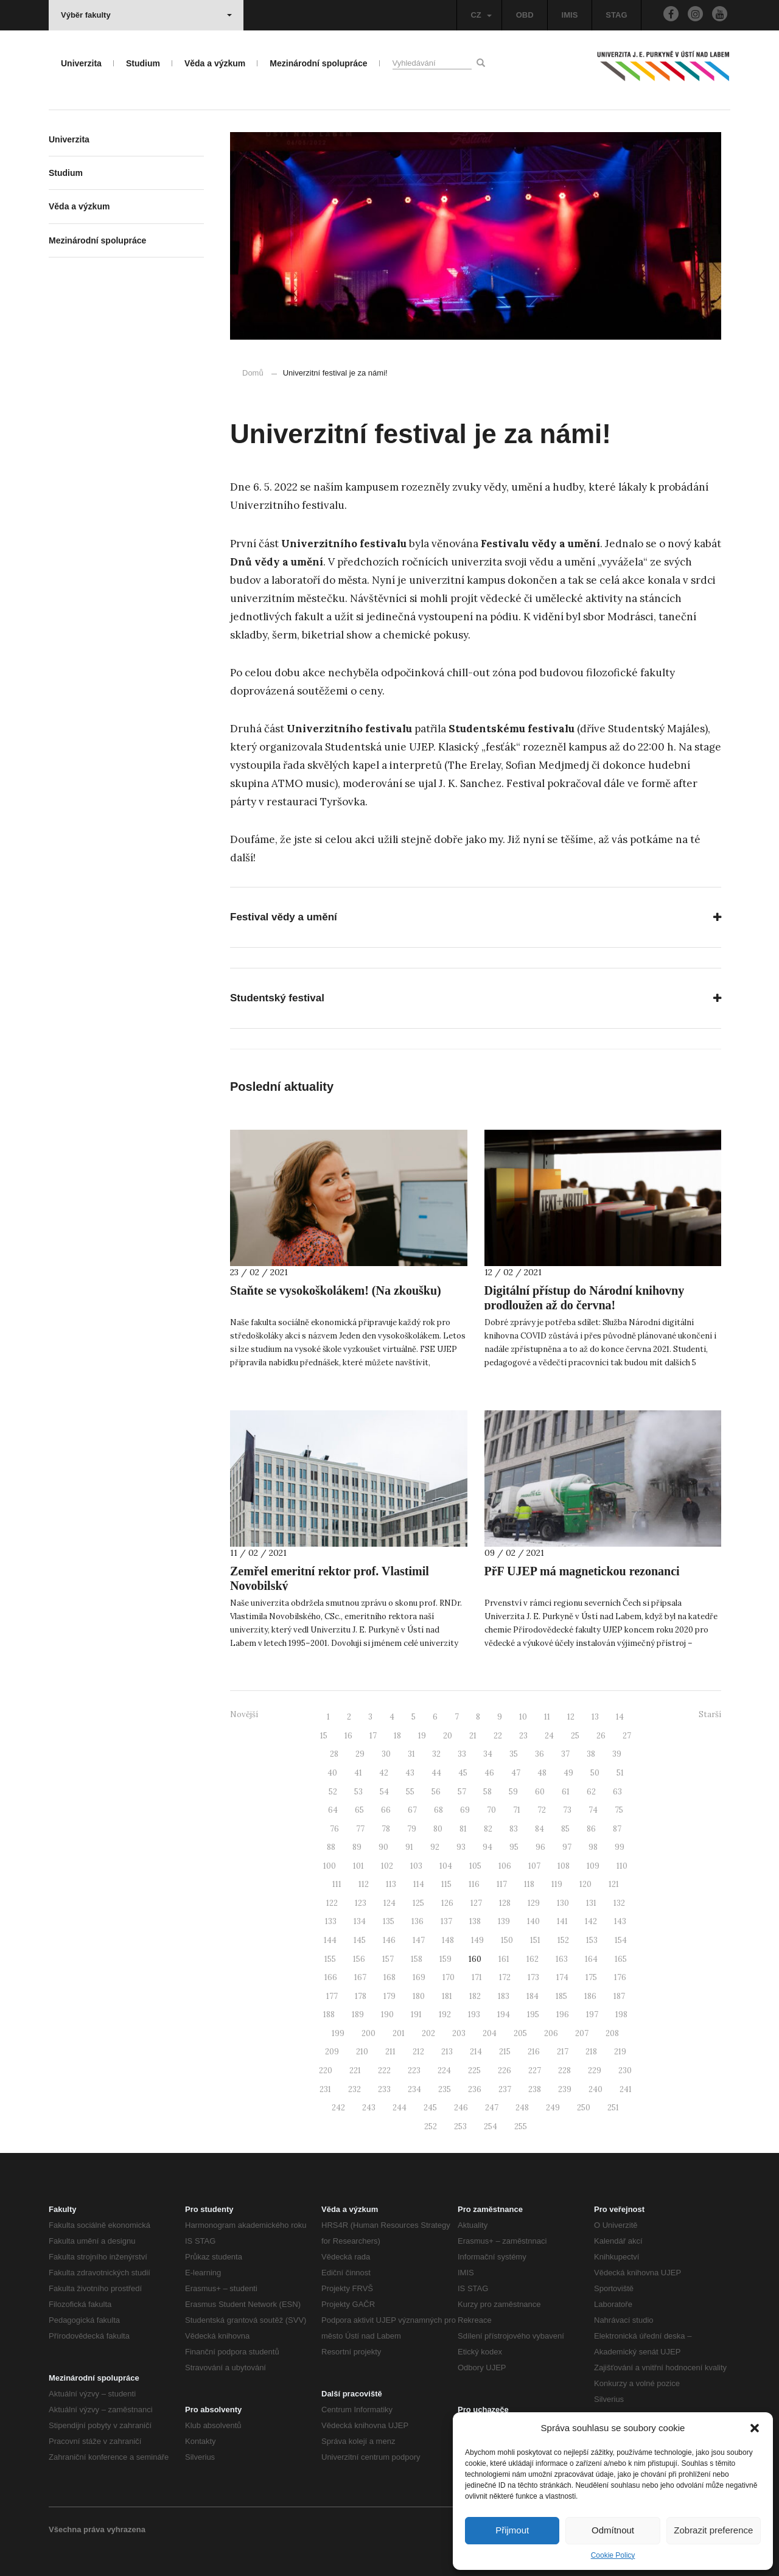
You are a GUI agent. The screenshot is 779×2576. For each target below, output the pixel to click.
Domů (253, 372)
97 (566, 1847)
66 (386, 1810)
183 (503, 1996)
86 (591, 1829)
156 (359, 1959)
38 (591, 1754)
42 (383, 1773)
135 (388, 1921)
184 (532, 1996)
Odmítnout (613, 2530)
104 (445, 1866)
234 (414, 2089)
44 (436, 1773)
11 (547, 1717)
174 (562, 1977)
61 (566, 1792)
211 (390, 2051)
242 (338, 2107)
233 (384, 2089)
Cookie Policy (613, 2555)
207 (582, 2033)
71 (516, 1810)
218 (591, 2051)
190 (387, 2014)
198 (621, 2014)
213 (447, 2051)
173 (533, 1977)
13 (595, 1717)
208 (612, 2033)
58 (487, 1792)
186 (590, 1996)
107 (534, 1866)
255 (520, 2126)
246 (461, 2107)
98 (593, 1847)
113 (391, 1884)
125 (418, 1903)
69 (465, 1810)
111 (336, 1884)
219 (620, 2051)
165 (621, 1959)
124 (389, 1903)
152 (563, 1940)
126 (447, 1903)
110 (622, 1866)
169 (419, 1977)
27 (627, 1736)
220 (325, 2070)
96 (540, 1847)
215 (505, 2051)
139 (504, 1921)
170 (448, 1977)
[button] (755, 2428)
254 (490, 2126)
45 (462, 1773)
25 (575, 1736)
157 (388, 1959)
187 (619, 1996)
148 (448, 1940)
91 (409, 1847)
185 (561, 1996)
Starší (710, 1714)
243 (369, 2107)
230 (625, 2070)
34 (487, 1754)
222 (384, 2070)
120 (585, 1884)
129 (534, 1903)
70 (491, 1810)
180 (419, 1996)
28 (334, 1754)
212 (418, 2051)
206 (551, 2033)
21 (473, 1736)
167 (360, 1977)
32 (436, 1754)
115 (446, 1884)
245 (430, 2107)
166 (330, 1977)
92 (434, 1847)
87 (617, 1829)
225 (474, 2070)
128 (505, 1903)
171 (477, 1977)
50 (594, 1773)
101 (358, 1866)
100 (329, 1866)
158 (416, 1959)
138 (475, 1921)
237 (504, 2089)
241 (626, 2089)
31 (411, 1754)
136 (417, 1921)
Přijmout (512, 2530)
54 (384, 1792)
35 (513, 1754)
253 (460, 2126)
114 (418, 1884)
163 (562, 1959)
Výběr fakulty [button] (146, 14)
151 (535, 1940)
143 (620, 1921)
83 (513, 1829)
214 (476, 2051)
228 (564, 2070)
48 (542, 1773)
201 (399, 2033)
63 (617, 1792)
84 (539, 1829)
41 (358, 1773)
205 (520, 2033)
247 (491, 2107)
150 (507, 1940)
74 (593, 1810)
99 (619, 1847)
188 (329, 2014)
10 (523, 1717)
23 (523, 1736)
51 (620, 1773)
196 (562, 2014)
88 (331, 1847)
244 (400, 2107)
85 (565, 1829)
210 (362, 2051)
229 (594, 2070)
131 (591, 1903)
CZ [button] (480, 14)
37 (565, 1754)
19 (422, 1736)
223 (414, 2070)
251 (613, 2107)
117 (502, 1884)
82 (488, 1829)
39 (616, 1754)
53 (358, 1792)
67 (412, 1810)
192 (445, 2014)
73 (567, 1810)
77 (360, 1829)
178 (360, 1996)
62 (591, 1792)
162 (532, 1959)
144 (330, 1940)
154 (621, 1940)
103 (416, 1866)
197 (592, 2014)
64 (333, 1810)
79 (411, 1829)
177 (332, 1996)
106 (504, 1866)
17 (373, 1736)
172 (505, 1977)
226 (504, 2070)
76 (334, 1829)
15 (323, 1736)
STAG (616, 14)
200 (369, 2033)
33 (462, 1754)
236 (474, 2089)
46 (489, 1773)
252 (430, 2126)
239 (564, 2089)
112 (363, 1884)
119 (556, 1884)
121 (614, 1884)
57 (462, 1792)
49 (568, 1773)
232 (354, 2089)
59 (513, 1792)
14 (620, 1717)
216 (534, 2051)
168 (389, 1977)
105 (475, 1866)
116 (474, 1884)
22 (498, 1736)
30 (386, 1754)
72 (541, 1810)
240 (596, 2089)
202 (428, 2033)
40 (332, 1773)
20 (447, 1736)
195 (533, 2014)
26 (601, 1736)
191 (416, 2014)
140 (533, 1921)
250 (583, 2107)
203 (459, 2033)
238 (534, 2089)
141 (562, 1921)
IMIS (570, 14)
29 (360, 1754)
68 (438, 1810)
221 (355, 2070)
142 (591, 1921)
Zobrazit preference (713, 2530)
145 (360, 1940)
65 (359, 1810)
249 (553, 2107)
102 (387, 1866)
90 (383, 1847)
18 (397, 1736)
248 (522, 2107)
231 (325, 2089)
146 (389, 1940)
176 (620, 1977)
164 (591, 1959)
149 (477, 1940)
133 (331, 1921)
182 (475, 1996)
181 (447, 1996)
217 (562, 2051)
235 (444, 2089)
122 (332, 1903)
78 (386, 1829)
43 (409, 1773)
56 (436, 1792)
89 (357, 1847)
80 (437, 1829)
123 (360, 1903)
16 (348, 1736)
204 (490, 2033)
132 (619, 1903)
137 (446, 1921)
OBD (525, 14)
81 (463, 1829)
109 (593, 1866)
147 (419, 1940)
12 (571, 1717)
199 (338, 2033)
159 (445, 1959)
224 (444, 2070)
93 (461, 1847)
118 (529, 1884)
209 (332, 2051)
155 (330, 1959)
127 (476, 1903)
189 (358, 2014)
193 (474, 2014)
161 (503, 1959)
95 (514, 1847)
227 (534, 2070)
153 (592, 1940)
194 (503, 2014)
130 (563, 1903)
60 (540, 1792)
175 (591, 1977)
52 (333, 1792)
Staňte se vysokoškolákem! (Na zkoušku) (335, 1290)
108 (563, 1866)
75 (619, 1810)
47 (515, 1773)
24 (549, 1736)
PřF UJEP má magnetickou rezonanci (582, 1571)
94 (487, 1847)
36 (539, 1754)
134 (360, 1921)
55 (410, 1792)
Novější (244, 1714)
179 (389, 1996)
